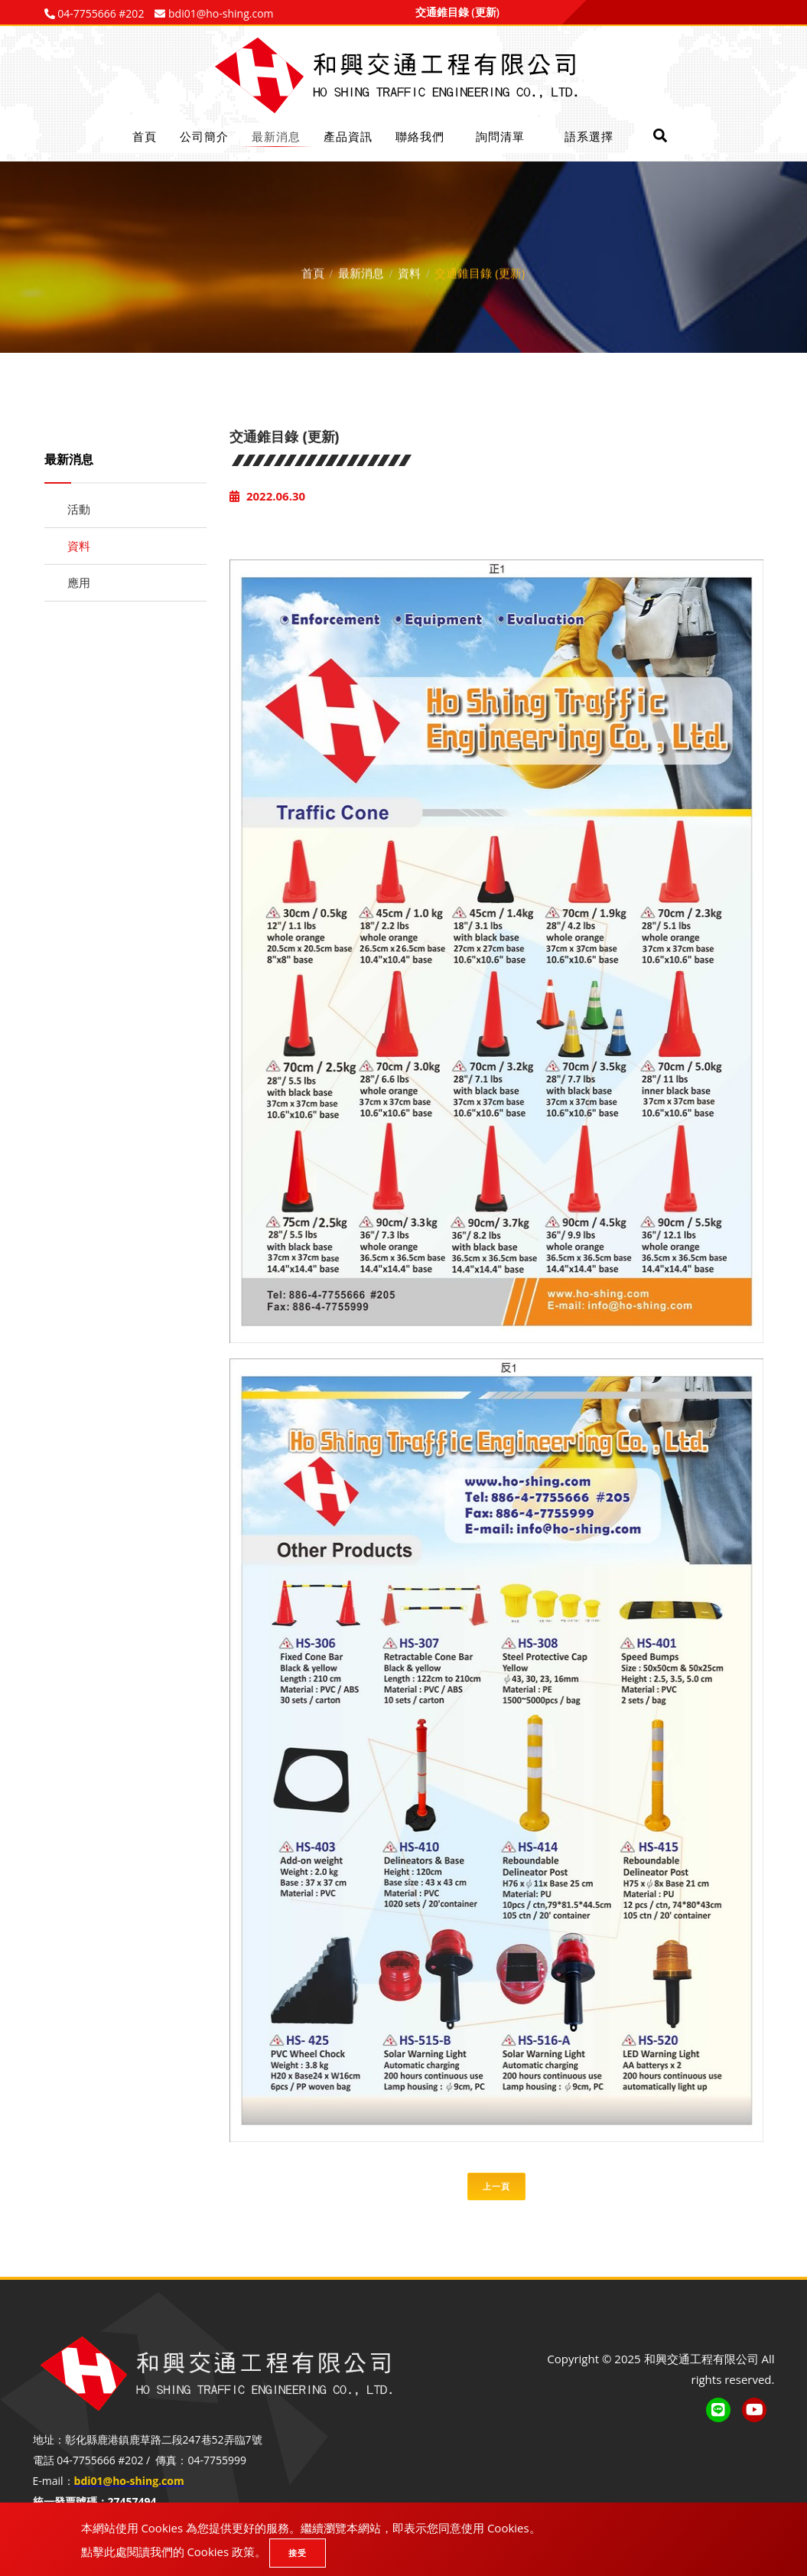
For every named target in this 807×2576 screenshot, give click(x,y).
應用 (78, 582)
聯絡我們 (419, 136)
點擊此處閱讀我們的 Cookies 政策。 (174, 2551)
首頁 (144, 136)
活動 (78, 509)
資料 (409, 269)
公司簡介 (204, 136)
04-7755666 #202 (100, 13)
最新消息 (276, 136)
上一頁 (496, 2186)
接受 (297, 2552)
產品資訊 (348, 136)
